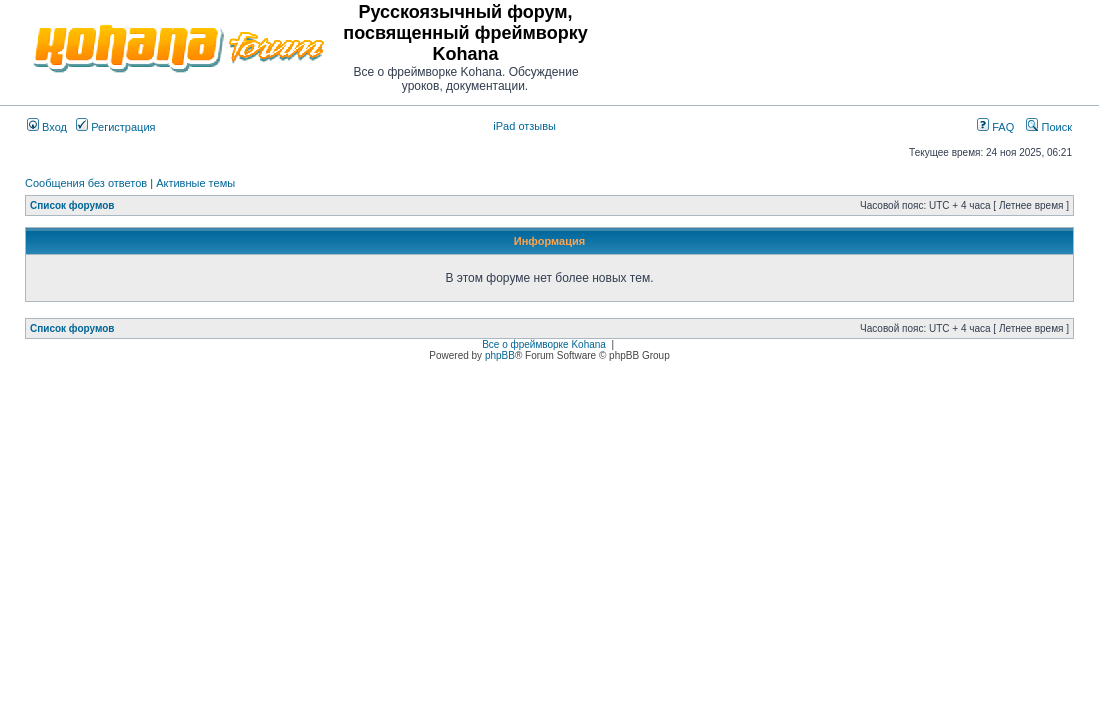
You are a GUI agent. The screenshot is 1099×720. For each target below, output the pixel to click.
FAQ (995, 127)
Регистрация (115, 127)
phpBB (500, 355)
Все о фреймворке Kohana (544, 344)
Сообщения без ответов (86, 183)
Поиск (1049, 127)
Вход (47, 127)
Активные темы (195, 183)
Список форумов (72, 205)
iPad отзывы (524, 126)
